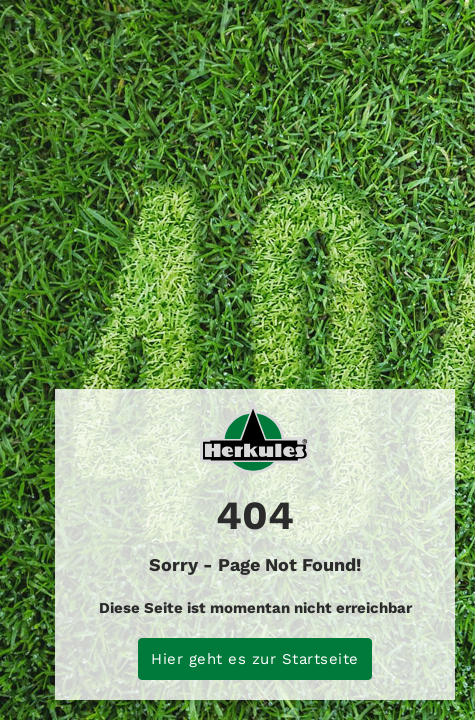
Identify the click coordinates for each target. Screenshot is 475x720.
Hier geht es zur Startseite (255, 659)
